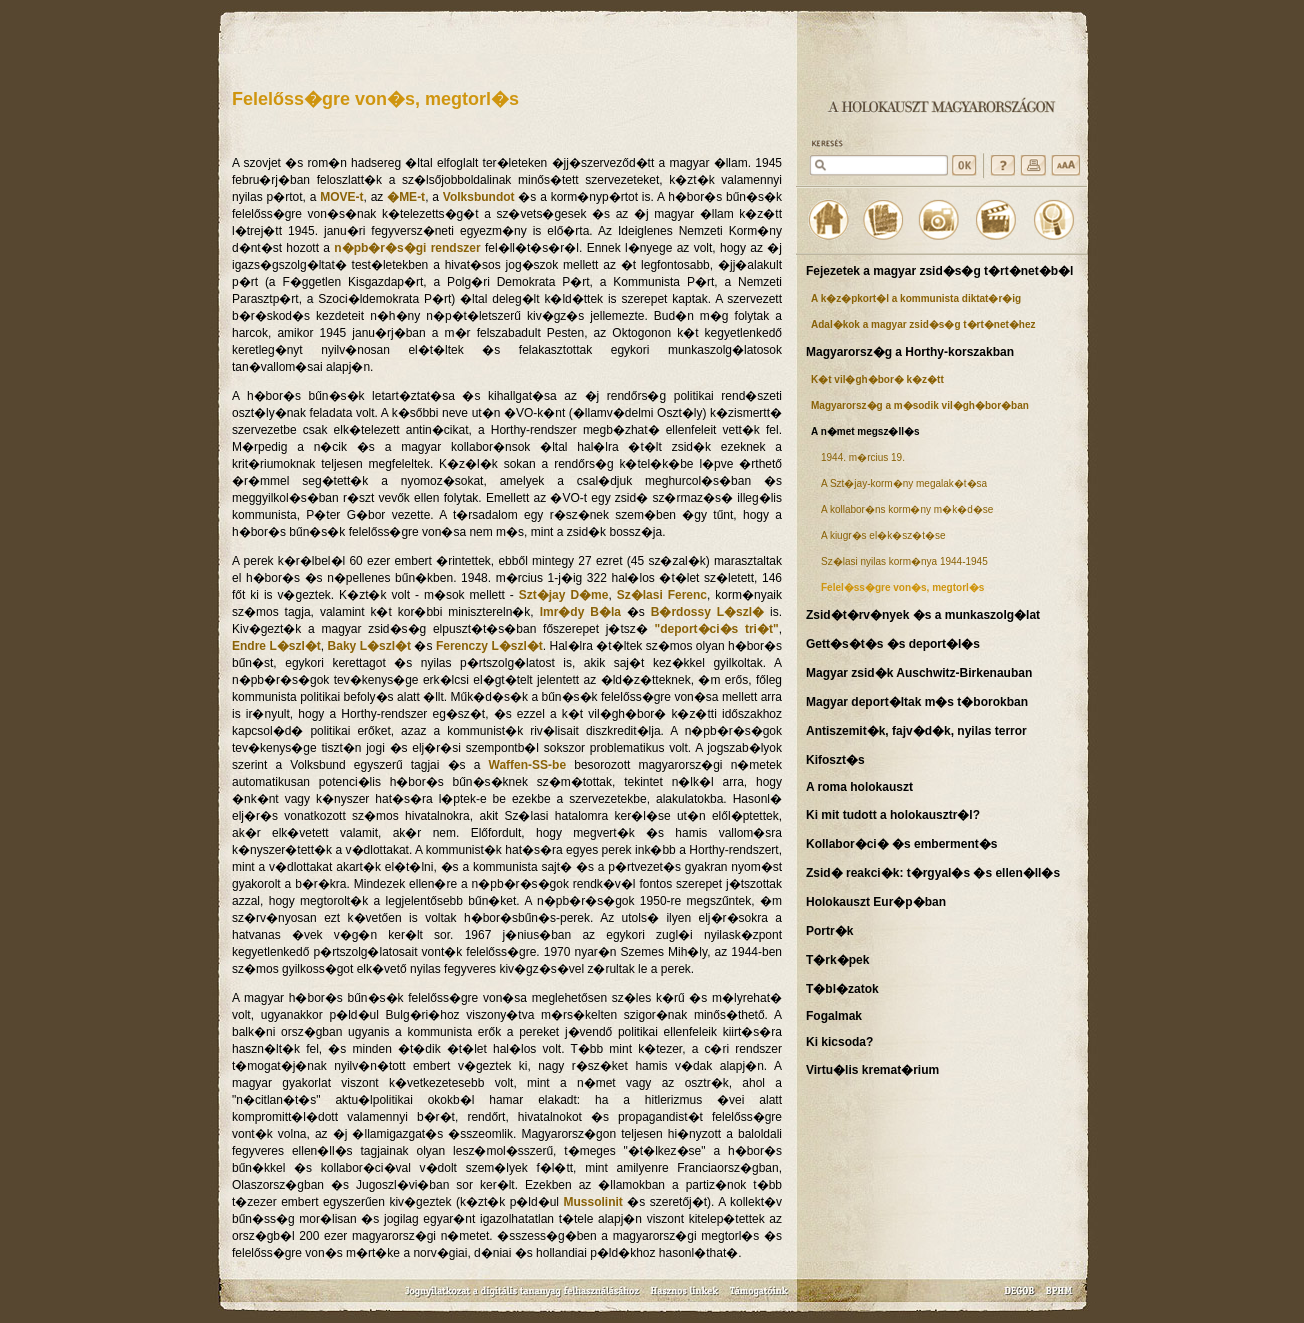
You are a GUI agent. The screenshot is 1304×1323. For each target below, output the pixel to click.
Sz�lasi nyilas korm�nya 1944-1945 (904, 561)
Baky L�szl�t (369, 646)
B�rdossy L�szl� (707, 612)
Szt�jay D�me (564, 595)
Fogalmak (834, 1016)
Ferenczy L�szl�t (489, 646)
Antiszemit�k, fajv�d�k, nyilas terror (916, 731)
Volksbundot (479, 197)
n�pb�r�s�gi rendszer (407, 248)
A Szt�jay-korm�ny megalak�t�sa (904, 483)
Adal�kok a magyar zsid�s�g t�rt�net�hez (923, 324)
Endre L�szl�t (276, 646)
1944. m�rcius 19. (863, 457)
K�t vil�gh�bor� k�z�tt (877, 379)
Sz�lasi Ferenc (662, 595)
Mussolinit (592, 1202)
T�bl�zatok (842, 989)
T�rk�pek (837, 960)
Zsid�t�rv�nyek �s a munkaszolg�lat (923, 615)
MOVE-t (341, 197)
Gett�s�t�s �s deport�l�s (893, 644)
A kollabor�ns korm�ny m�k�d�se (907, 509)
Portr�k (829, 931)
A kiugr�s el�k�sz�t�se (883, 535)
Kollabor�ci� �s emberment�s (901, 844)
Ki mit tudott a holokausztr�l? (893, 815)
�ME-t (406, 197)
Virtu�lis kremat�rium (872, 1070)
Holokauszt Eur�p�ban (876, 902)
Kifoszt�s (835, 760)
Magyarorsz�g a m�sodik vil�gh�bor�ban (920, 405)
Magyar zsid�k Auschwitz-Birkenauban (919, 673)
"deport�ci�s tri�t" (717, 629)
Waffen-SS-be (528, 765)
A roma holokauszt (859, 787)
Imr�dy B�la (580, 612)
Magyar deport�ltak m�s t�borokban (917, 702)
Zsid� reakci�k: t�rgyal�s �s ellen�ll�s (933, 873)
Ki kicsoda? (839, 1042)
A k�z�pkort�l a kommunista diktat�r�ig (916, 298)
